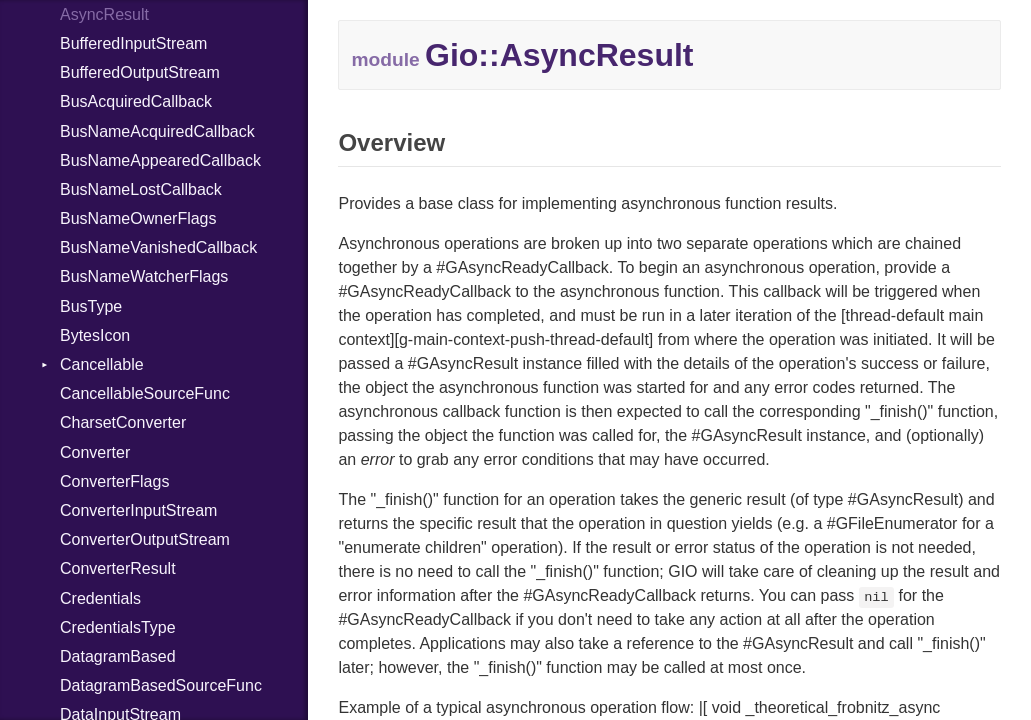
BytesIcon (95, 335)
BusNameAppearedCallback (160, 160)
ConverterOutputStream (145, 539)
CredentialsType (118, 627)
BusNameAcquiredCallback (157, 131)
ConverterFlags (114, 481)
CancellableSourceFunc (145, 393)
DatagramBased (118, 656)
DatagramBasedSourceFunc (161, 685)
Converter (95, 452)
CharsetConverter (123, 422)
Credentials (100, 598)
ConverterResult (118, 568)
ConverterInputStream (138, 510)
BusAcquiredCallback (136, 101)
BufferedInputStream (133, 43)
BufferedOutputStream (140, 72)
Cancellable (102, 364)
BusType (91, 306)
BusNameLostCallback (141, 189)
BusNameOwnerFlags (138, 218)
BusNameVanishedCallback (158, 247)
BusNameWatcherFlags (144, 276)
